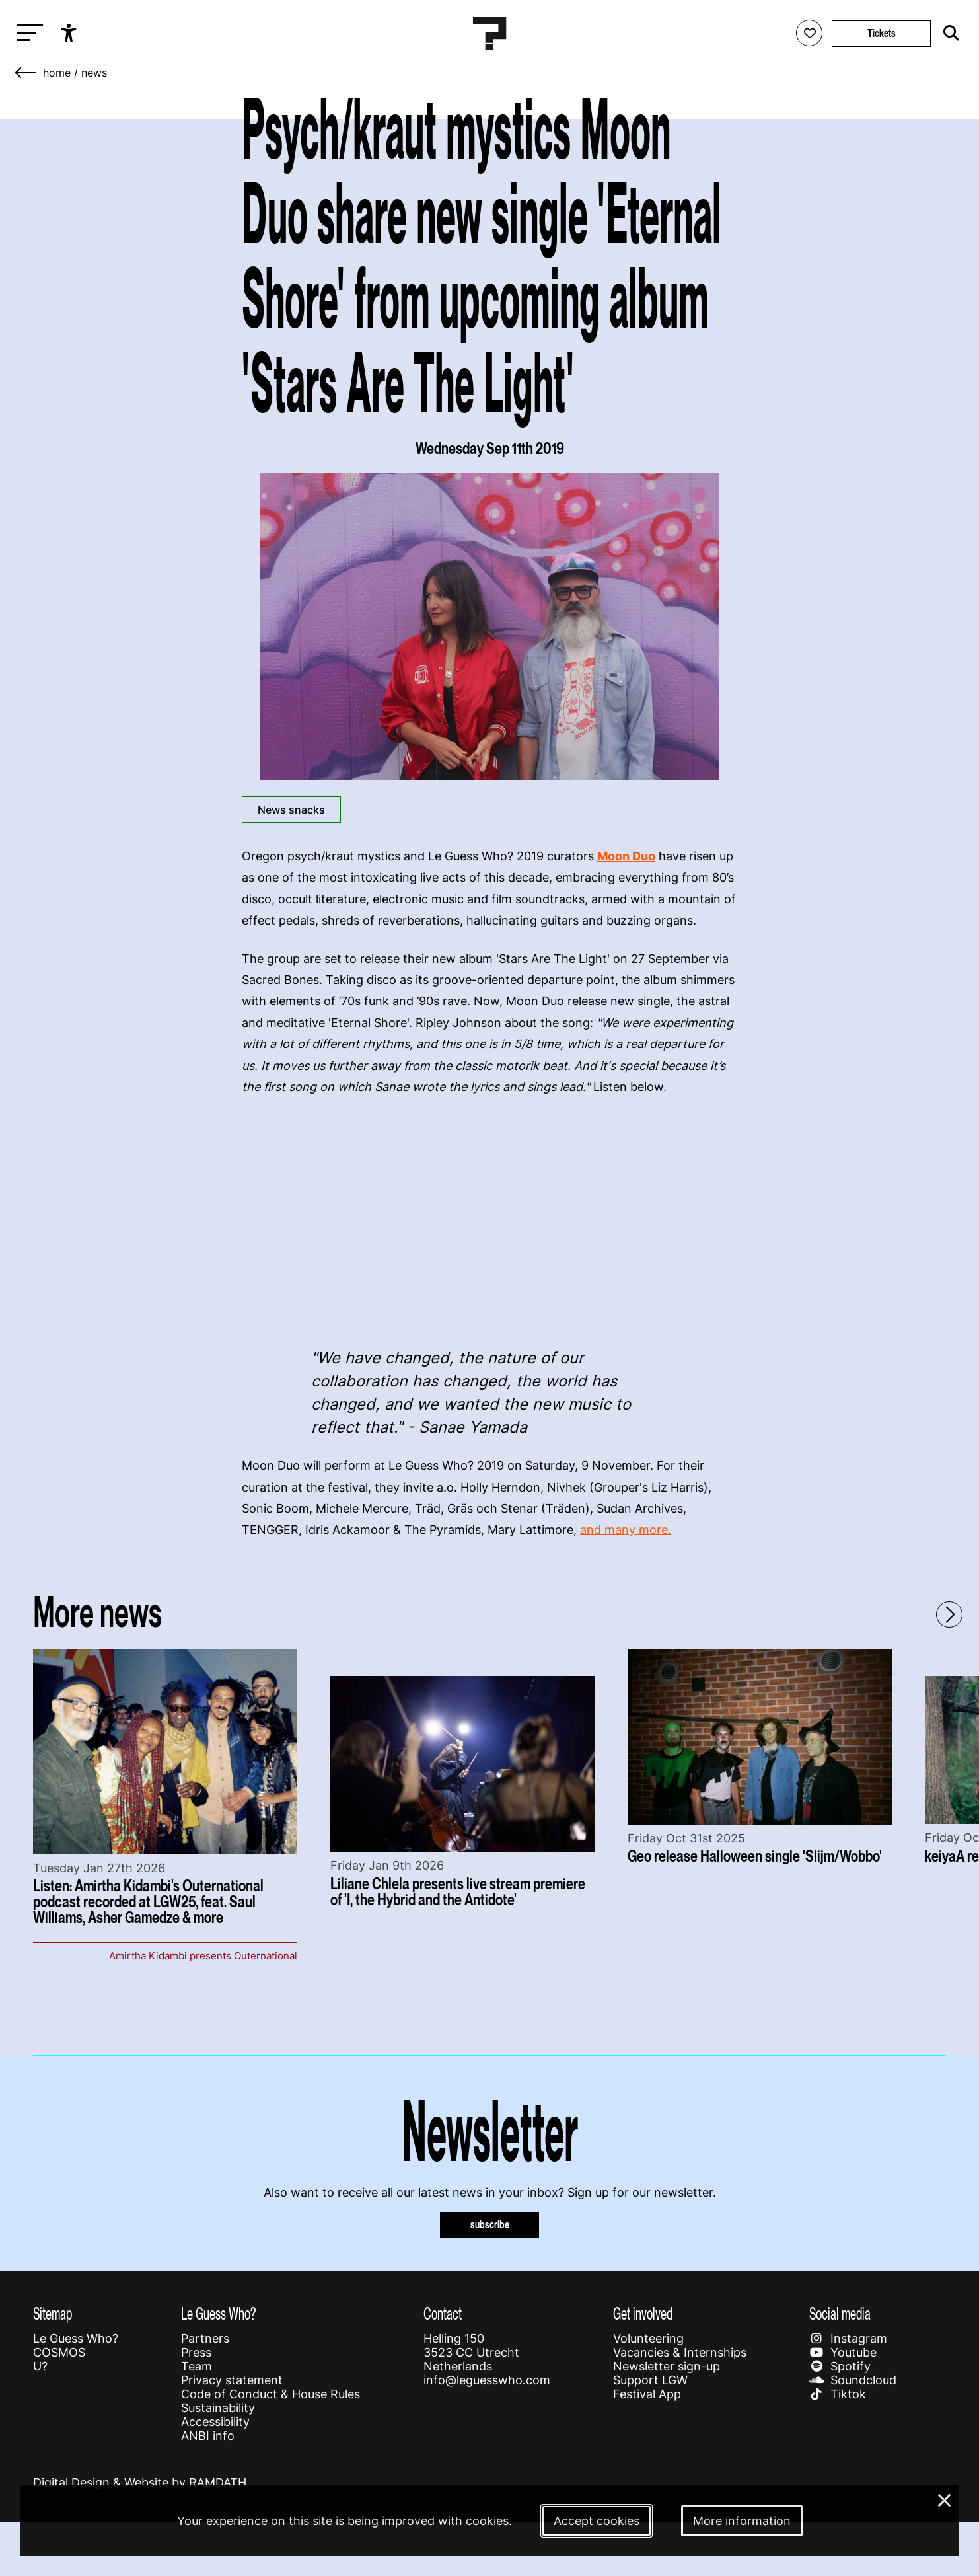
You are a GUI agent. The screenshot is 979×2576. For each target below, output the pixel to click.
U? (40, 2366)
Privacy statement (232, 2380)
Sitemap (52, 2313)
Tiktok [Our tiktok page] (837, 2394)
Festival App (647, 2394)
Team (196, 2366)
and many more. (625, 1529)
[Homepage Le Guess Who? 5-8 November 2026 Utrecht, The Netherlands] (489, 33)
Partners (205, 2338)
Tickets (881, 33)
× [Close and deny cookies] (945, 2499)
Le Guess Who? (75, 2338)
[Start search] (947, 33)
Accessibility (215, 2422)
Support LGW (650, 2380)
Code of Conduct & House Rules (270, 2394)
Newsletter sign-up (666, 2366)
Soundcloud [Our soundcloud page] (852, 2380)
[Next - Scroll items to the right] (949, 1614)
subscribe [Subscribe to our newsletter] (489, 2224)
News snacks (291, 809)
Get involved (642, 2313)
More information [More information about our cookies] (742, 2521)
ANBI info (208, 2436)
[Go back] (26, 72)
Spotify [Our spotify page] (840, 2366)
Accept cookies (596, 2521)
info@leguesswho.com (486, 2380)
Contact (442, 2313)
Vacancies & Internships (679, 2352)
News (94, 72)
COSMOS (59, 2352)
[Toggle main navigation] (26, 33)
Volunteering (648, 2338)
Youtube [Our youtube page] (843, 2352)
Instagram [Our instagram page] (848, 2338)
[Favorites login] (809, 33)
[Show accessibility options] (70, 33)
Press (196, 2352)
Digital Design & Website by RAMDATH (139, 2482)
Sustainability (218, 2408)
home (57, 72)
